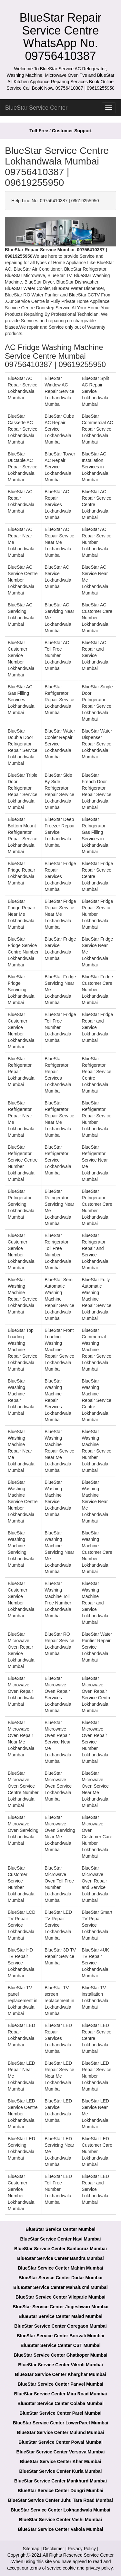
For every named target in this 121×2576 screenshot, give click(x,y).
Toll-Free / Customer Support (60, 130)
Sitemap (31, 2548)
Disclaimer (53, 2548)
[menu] (109, 107)
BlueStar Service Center (36, 108)
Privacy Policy (82, 2548)
